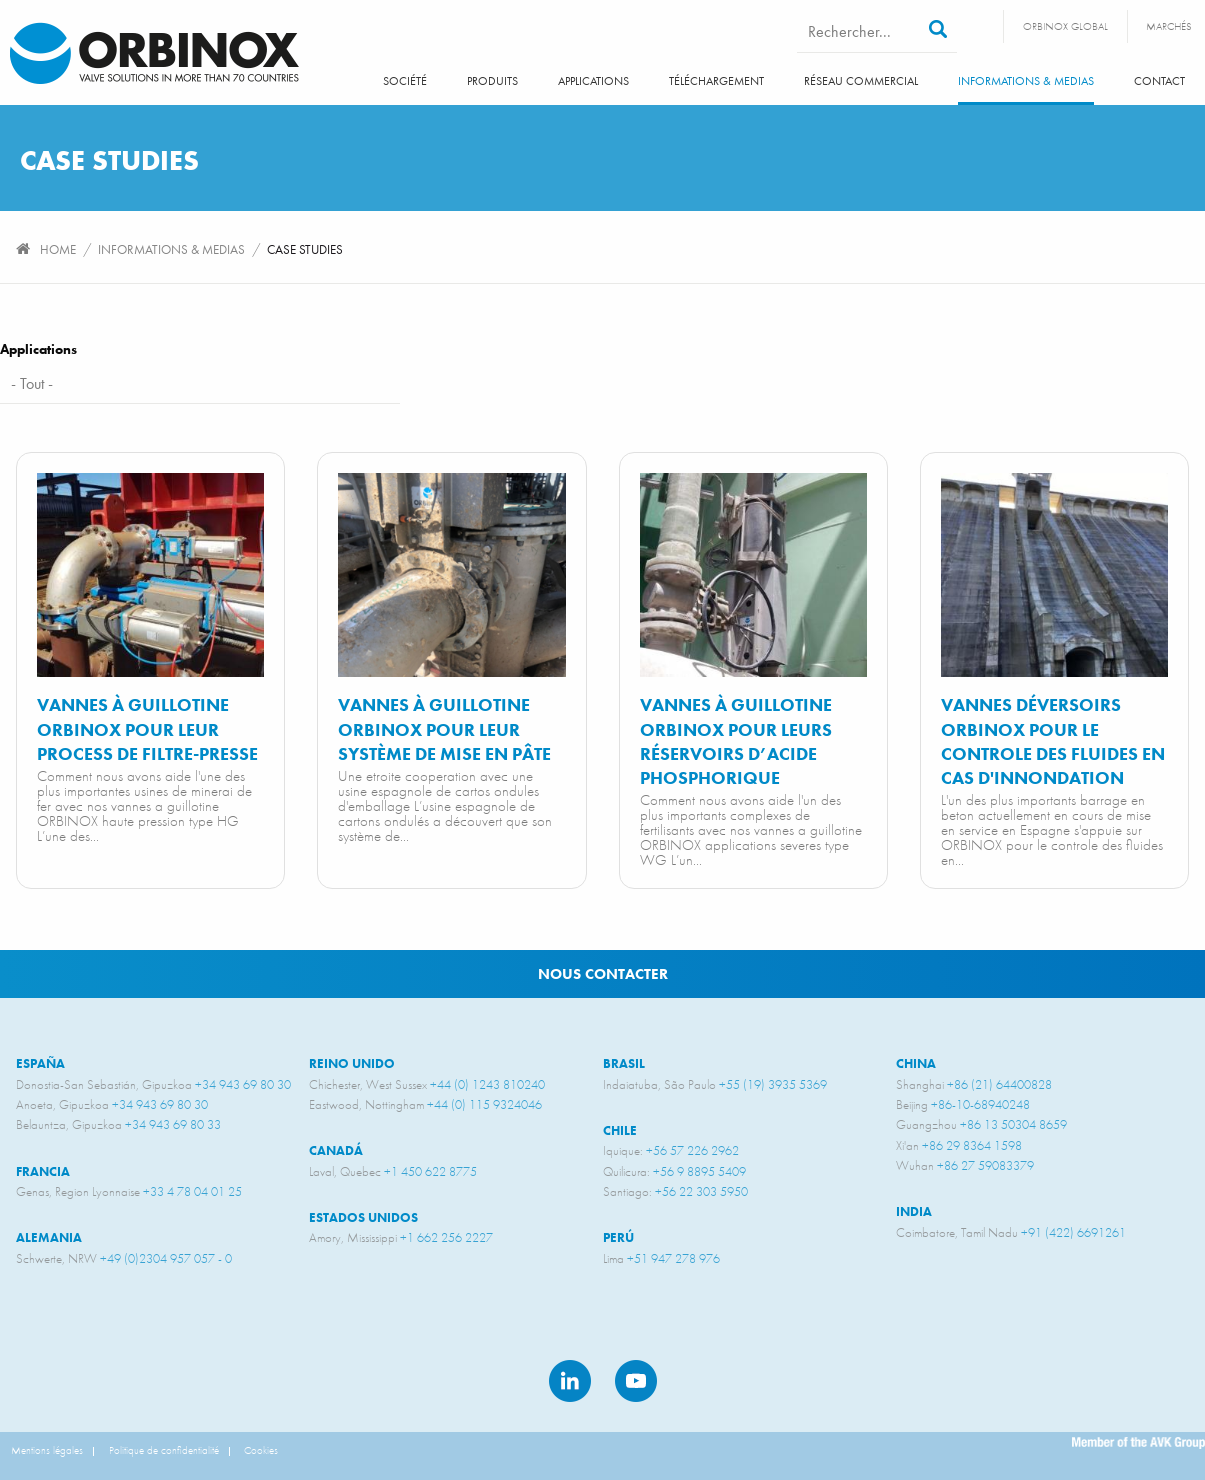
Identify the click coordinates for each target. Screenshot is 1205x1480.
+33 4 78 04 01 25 (192, 1191)
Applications (593, 81)
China (916, 1063)
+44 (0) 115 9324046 (484, 1104)
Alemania (49, 1237)
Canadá (336, 1150)
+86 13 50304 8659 (1013, 1124)
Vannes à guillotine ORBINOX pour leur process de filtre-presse (147, 729)
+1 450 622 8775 (430, 1171)
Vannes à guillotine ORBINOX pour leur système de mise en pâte (444, 729)
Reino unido (352, 1063)
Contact (1159, 81)
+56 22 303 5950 (701, 1191)
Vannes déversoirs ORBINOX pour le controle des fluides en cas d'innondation (1053, 741)
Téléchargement (716, 81)
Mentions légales (47, 1450)
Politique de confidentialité (164, 1450)
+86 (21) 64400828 (999, 1084)
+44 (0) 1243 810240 (487, 1084)
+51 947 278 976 (673, 1258)
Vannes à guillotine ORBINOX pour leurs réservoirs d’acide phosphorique (736, 741)
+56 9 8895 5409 (699, 1171)
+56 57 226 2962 (692, 1150)
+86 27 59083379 (985, 1165)
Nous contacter (603, 974)
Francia (43, 1171)
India (914, 1211)
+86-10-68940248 (980, 1104)
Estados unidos (363, 1217)
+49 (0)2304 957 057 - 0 (166, 1258)
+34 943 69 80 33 (173, 1124)
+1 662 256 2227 (446, 1237)
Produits (492, 81)
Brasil (624, 1063)
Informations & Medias (1026, 81)
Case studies (305, 249)
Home (58, 249)
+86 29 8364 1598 (972, 1145)
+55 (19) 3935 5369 (773, 1084)
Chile (620, 1130)
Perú (618, 1237)
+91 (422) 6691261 (1073, 1232)
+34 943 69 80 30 (243, 1084)
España (40, 1063)
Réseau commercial (861, 81)
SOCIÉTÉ (405, 81)
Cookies (261, 1450)
